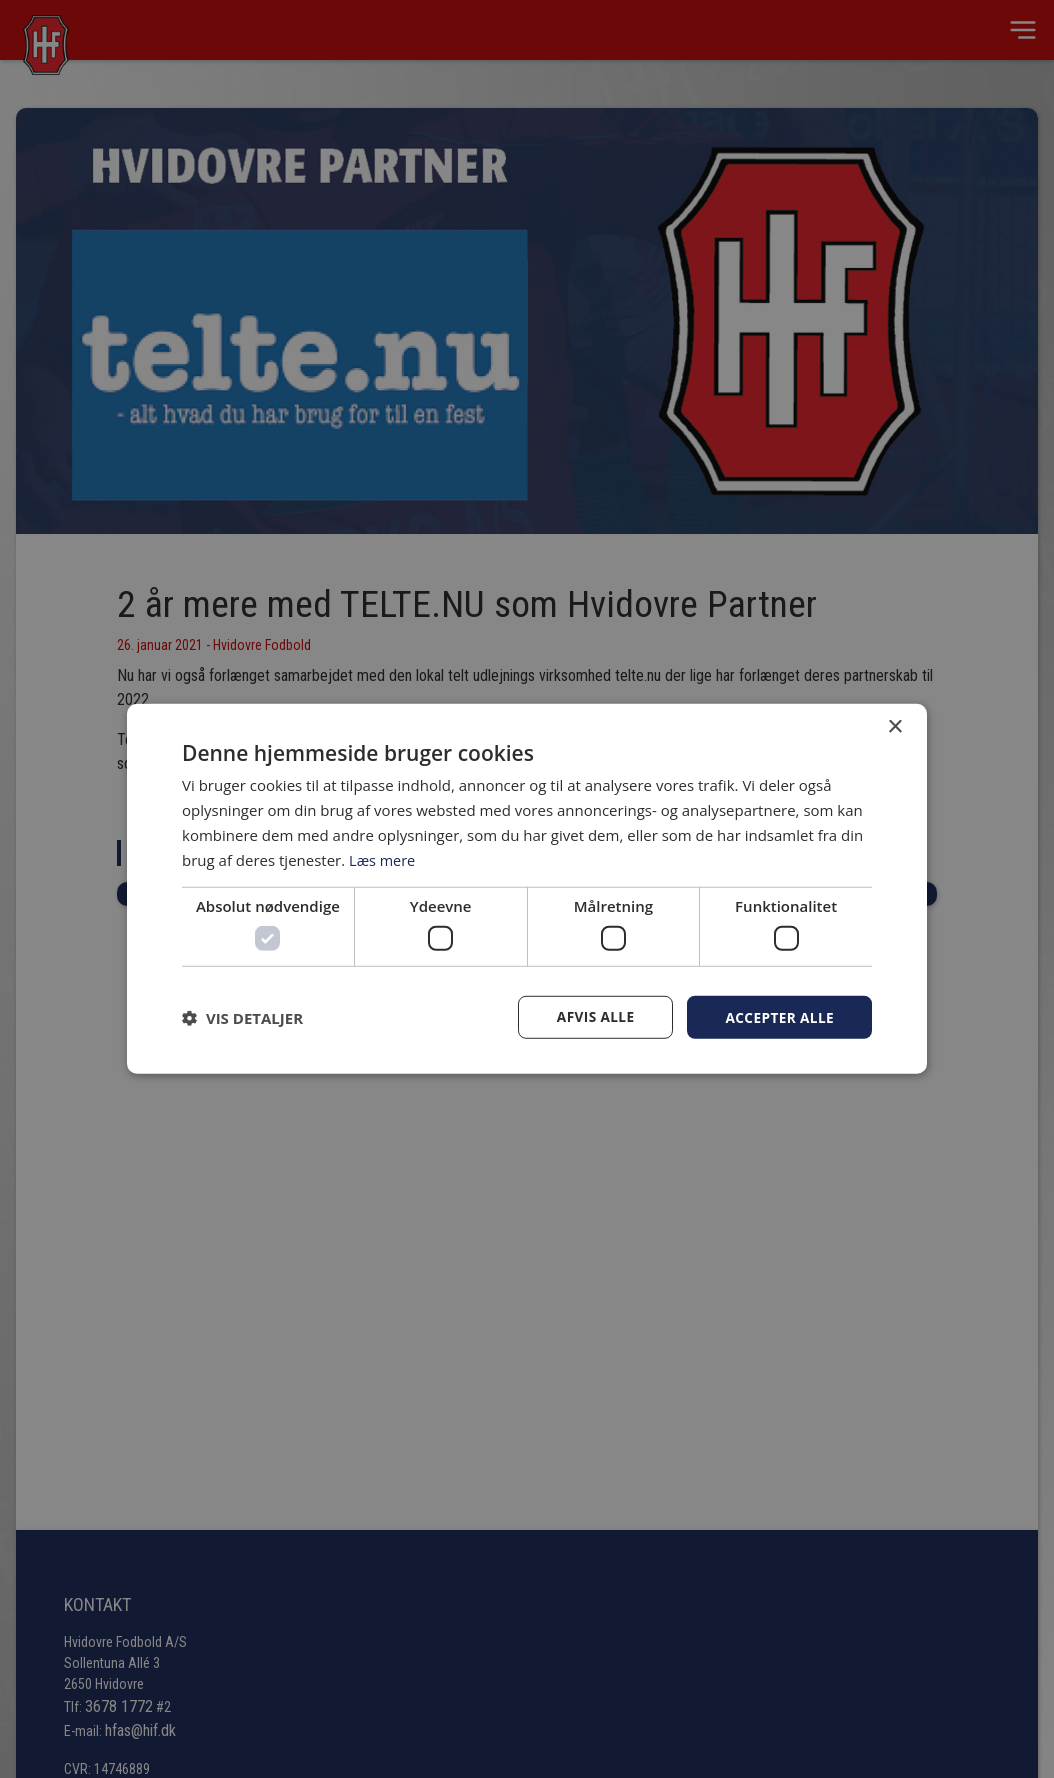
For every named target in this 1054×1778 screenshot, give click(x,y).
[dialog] (527, 889)
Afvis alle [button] (592, 1016)
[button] (242, 1017)
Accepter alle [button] (778, 1016)
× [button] (894, 726)
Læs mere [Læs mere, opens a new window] (383, 859)
